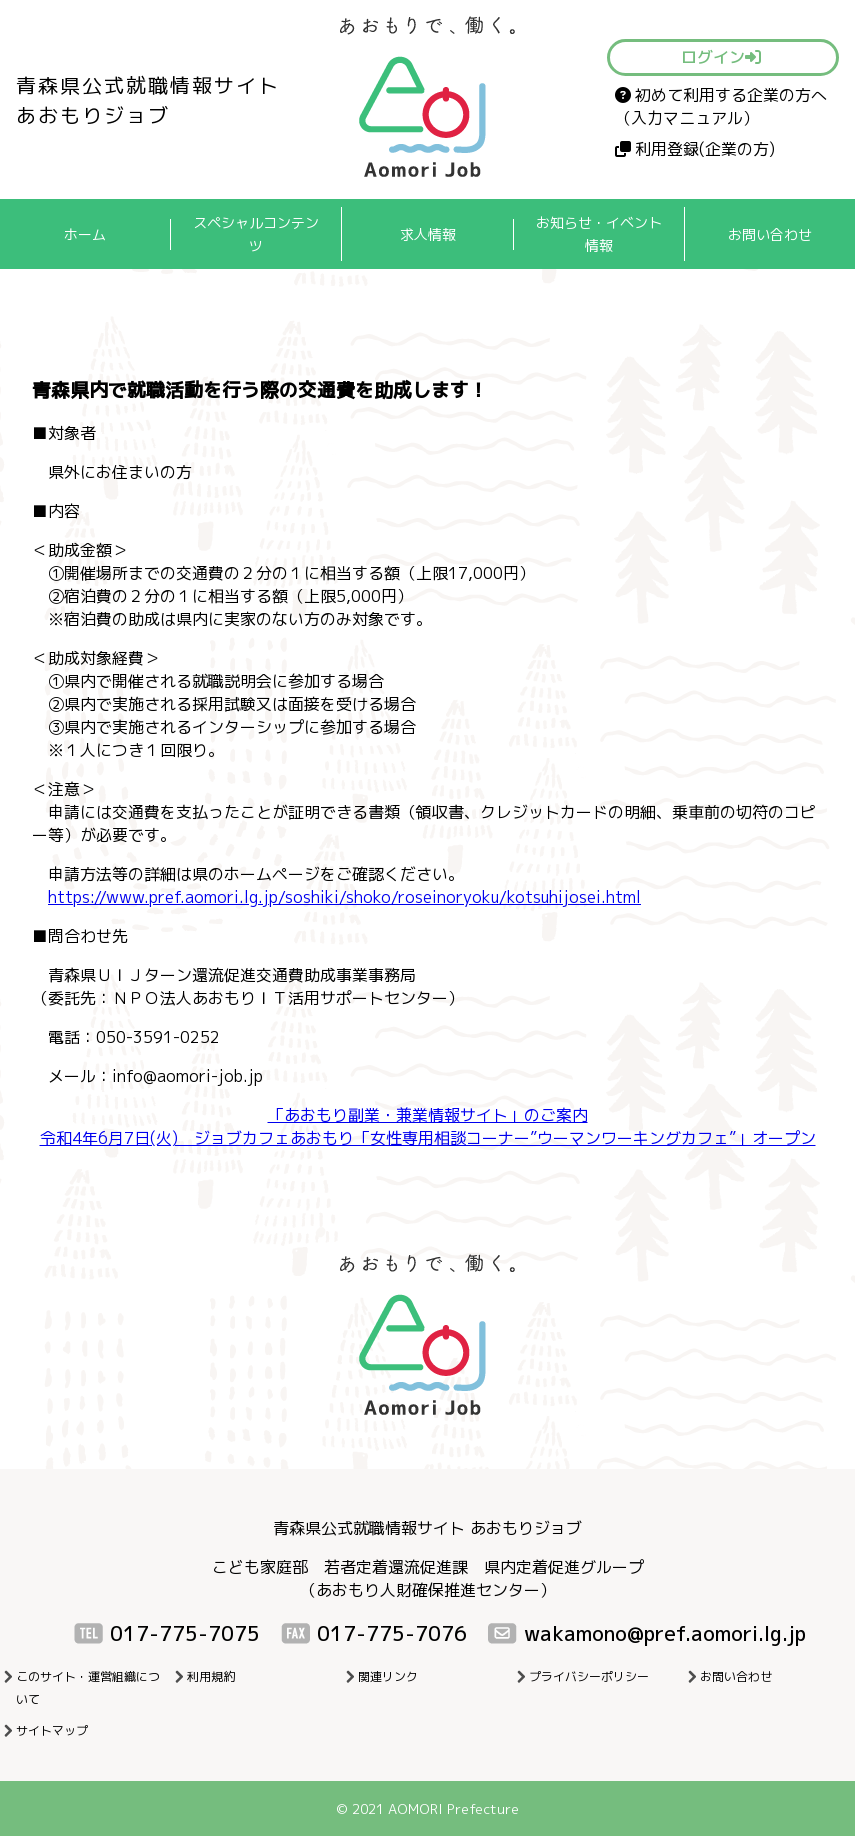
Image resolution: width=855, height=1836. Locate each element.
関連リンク (388, 1676)
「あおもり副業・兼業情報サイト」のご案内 (428, 1115)
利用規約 (211, 1676)
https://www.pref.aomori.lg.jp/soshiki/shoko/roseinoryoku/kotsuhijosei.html (344, 897)
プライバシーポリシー (589, 1676)
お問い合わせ (770, 234)
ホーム (85, 234)
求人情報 (428, 234)
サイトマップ (52, 1730)
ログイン (721, 57)
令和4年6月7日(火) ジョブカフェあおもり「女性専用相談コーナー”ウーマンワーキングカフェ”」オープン (428, 1138)
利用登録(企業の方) (695, 149)
